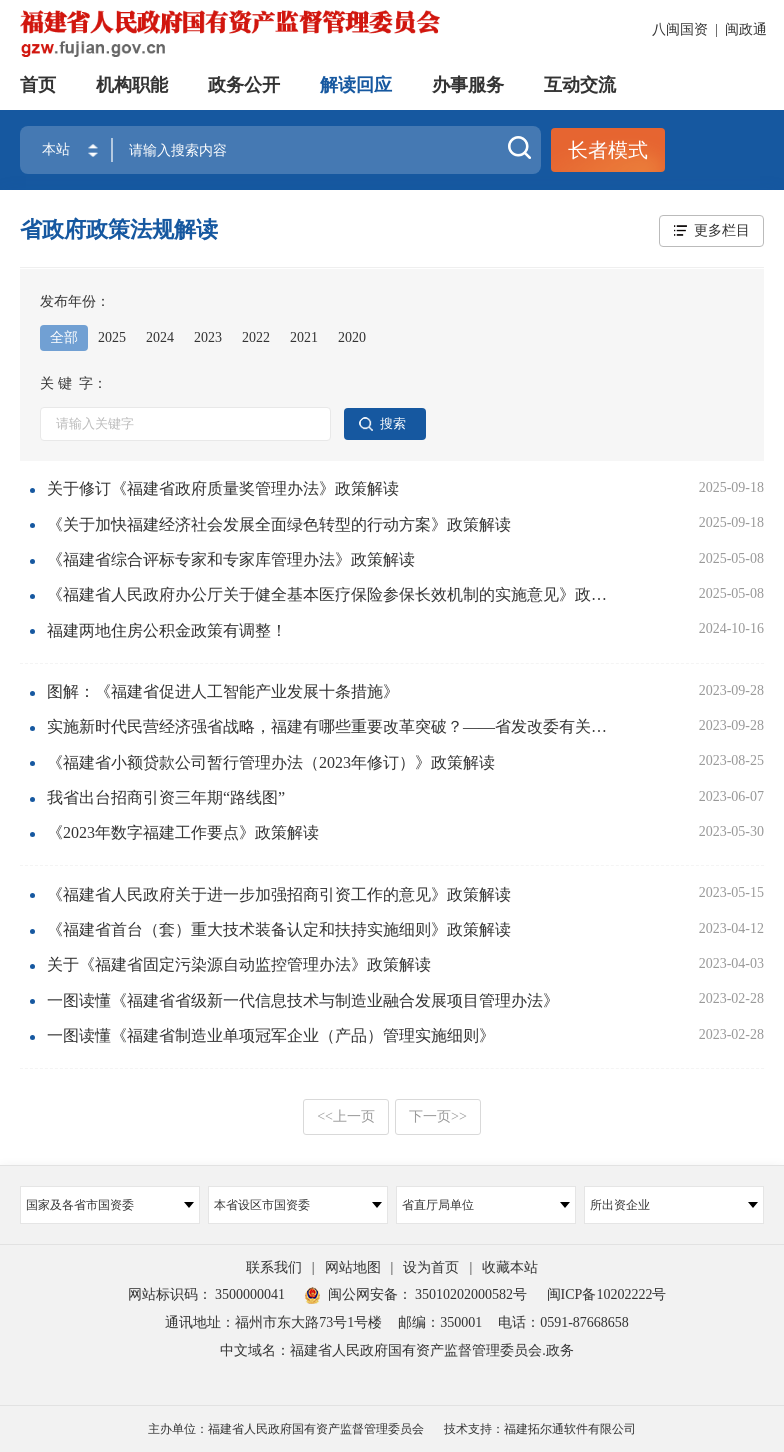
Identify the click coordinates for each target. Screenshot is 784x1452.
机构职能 (132, 85)
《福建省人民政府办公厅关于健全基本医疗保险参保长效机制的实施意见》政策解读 (333, 594)
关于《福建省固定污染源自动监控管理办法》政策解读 (239, 964)
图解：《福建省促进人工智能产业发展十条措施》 (223, 691)
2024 (160, 337)
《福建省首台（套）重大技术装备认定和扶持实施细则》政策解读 (279, 929)
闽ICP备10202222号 (607, 1294)
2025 (112, 337)
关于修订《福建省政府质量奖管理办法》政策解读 (223, 488)
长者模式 (608, 150)
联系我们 (274, 1267)
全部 (64, 337)
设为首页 (431, 1267)
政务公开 (244, 85)
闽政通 (746, 29)
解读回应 (356, 85)
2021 (304, 337)
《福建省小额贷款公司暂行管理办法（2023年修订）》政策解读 (271, 762)
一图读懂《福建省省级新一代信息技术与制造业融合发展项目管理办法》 (303, 1000)
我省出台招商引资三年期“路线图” (166, 797)
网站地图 (353, 1267)
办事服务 (468, 85)
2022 (256, 337)
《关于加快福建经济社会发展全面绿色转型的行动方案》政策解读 (279, 524)
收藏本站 (510, 1267)
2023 (208, 337)
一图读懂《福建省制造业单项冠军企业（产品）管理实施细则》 (271, 1035)
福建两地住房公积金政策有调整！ (167, 630)
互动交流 (580, 85)
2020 (352, 337)
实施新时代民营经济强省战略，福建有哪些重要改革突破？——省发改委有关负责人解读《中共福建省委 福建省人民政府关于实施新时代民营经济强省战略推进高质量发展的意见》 (333, 726)
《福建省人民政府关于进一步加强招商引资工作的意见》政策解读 (279, 894)
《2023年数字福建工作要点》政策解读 (183, 832)
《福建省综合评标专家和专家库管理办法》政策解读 (231, 559)
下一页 (438, 1116)
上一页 (346, 1116)
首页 (38, 85)
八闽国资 (680, 29)
